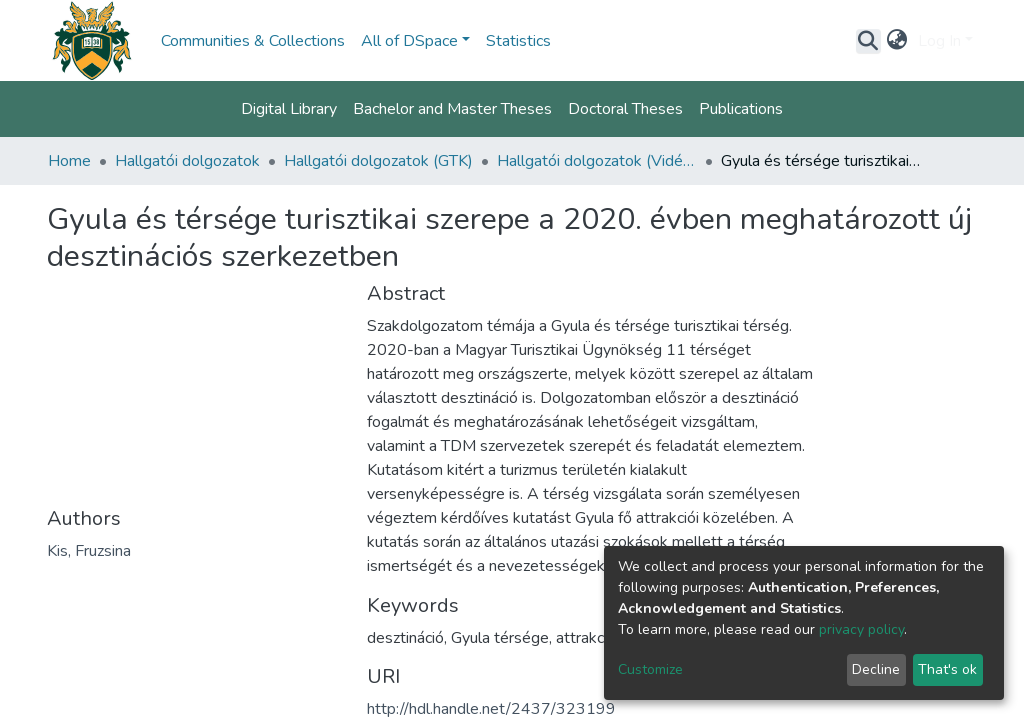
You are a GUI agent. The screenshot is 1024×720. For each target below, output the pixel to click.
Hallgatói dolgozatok (187, 161)
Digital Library (289, 109)
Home (69, 161)
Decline (876, 669)
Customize (650, 669)
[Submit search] (868, 41)
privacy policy (861, 629)
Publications (741, 109)
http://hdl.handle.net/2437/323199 (491, 709)
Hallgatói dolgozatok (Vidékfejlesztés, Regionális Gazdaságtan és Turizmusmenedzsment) (597, 161)
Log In (939, 41)
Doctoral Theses (625, 109)
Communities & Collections (253, 41)
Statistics (518, 41)
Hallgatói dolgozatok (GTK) (378, 161)
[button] (897, 41)
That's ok (947, 669)
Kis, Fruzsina (89, 551)
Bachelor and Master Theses (452, 109)
